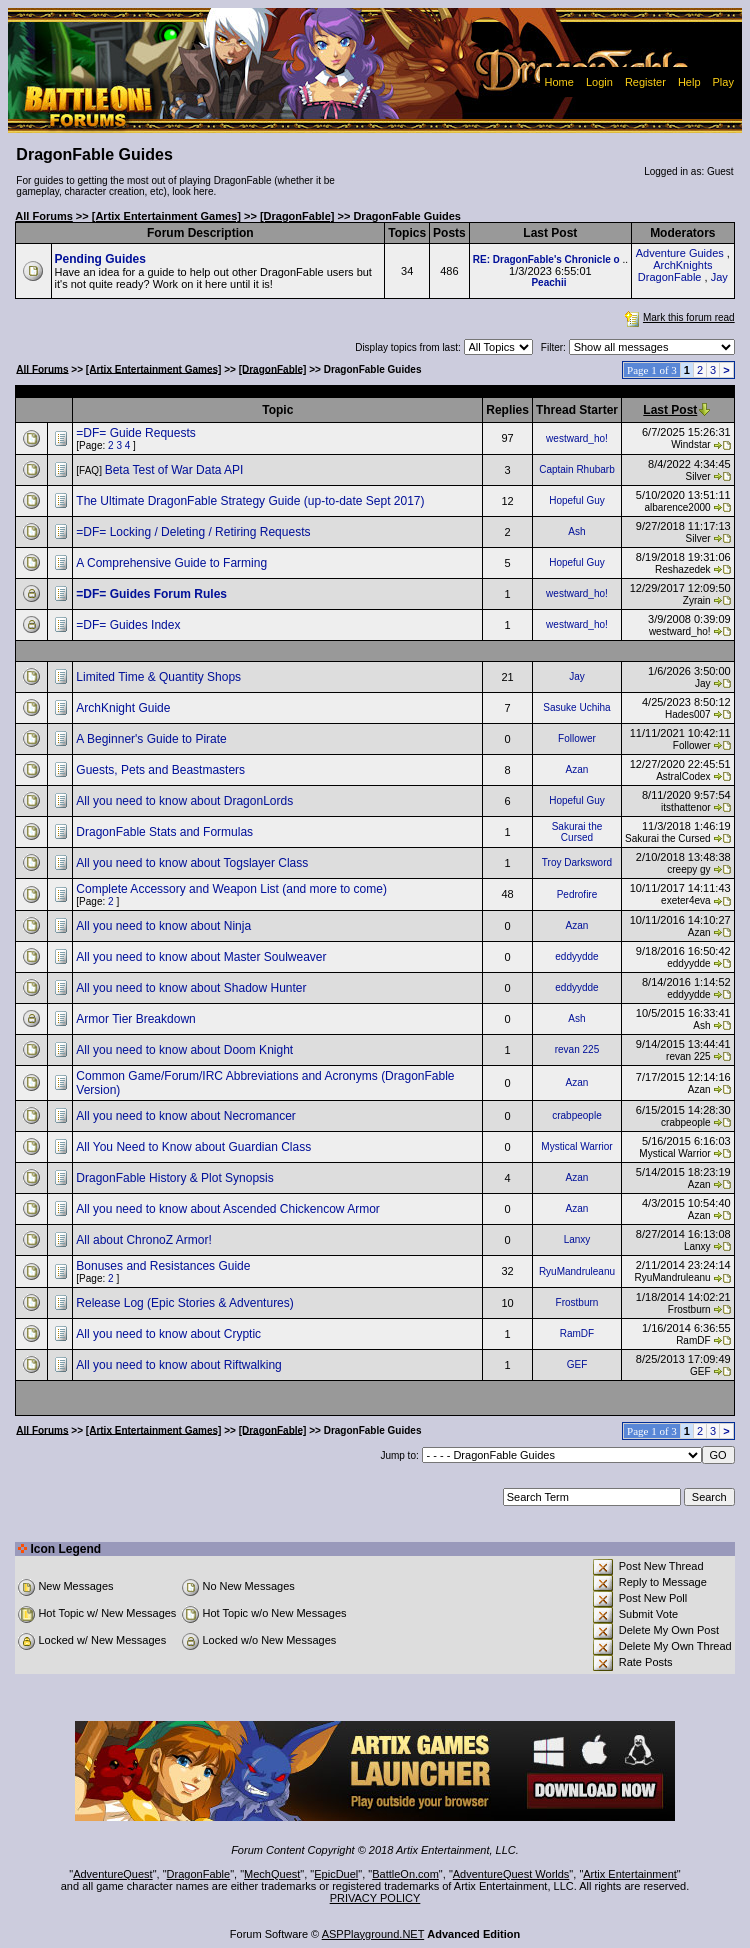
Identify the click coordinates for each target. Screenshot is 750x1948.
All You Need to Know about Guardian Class (195, 1147)
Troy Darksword (577, 862)
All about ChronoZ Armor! (145, 1240)
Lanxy (577, 1239)
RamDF (577, 1333)
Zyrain (697, 600)
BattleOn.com (405, 1874)
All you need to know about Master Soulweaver (202, 957)
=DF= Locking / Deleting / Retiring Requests (194, 532)
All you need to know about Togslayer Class (193, 863)
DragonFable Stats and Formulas (166, 832)
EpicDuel (336, 1874)
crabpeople (576, 1115)
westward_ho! (577, 438)
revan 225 (577, 1049)
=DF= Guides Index (129, 625)
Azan (577, 769)
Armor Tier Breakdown (137, 1019)
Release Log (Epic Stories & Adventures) (186, 1303)
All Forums (43, 216)
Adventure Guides (680, 253)
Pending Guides (100, 259)
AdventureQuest (113, 1874)
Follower (577, 738)
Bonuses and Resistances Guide (164, 1266)
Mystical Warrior (576, 1146)
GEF (577, 1364)
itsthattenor (685, 807)
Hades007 (688, 714)
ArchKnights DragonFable (675, 271)
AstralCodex (683, 776)
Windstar (690, 444)
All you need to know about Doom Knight (186, 1050)
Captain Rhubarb (577, 469)
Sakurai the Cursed (577, 832)
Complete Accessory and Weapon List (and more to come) (233, 889)
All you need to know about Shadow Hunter (192, 988)
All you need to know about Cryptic (170, 1334)
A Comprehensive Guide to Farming (173, 563)
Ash (576, 531)
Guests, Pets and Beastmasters (162, 770)
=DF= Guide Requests (137, 433)
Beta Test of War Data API (176, 470)
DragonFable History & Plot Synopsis (176, 1178)
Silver (698, 476)
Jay (719, 277)
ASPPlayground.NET (373, 1934)
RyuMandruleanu (577, 1271)
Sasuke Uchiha (576, 707)
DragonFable (199, 1874)
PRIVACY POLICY (375, 1898)
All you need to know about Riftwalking (180, 1365)
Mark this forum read (678, 317)
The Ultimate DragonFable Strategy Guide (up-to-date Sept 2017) (252, 501)
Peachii (548, 282)
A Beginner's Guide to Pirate (153, 739)
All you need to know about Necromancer (187, 1116)
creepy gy (688, 869)
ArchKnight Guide (124, 708)
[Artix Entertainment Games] (166, 216)
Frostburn (577, 1302)
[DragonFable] (297, 216)
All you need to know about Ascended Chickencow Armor (229, 1209)
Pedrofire (577, 894)
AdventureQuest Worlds (511, 1874)
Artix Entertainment (630, 1874)
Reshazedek (683, 569)
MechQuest (272, 1874)
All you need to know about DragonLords (186, 801)
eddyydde (576, 956)
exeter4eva (685, 900)
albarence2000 (677, 507)
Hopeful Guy (577, 500)
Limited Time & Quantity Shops (160, 677)
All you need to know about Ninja (165, 926)
